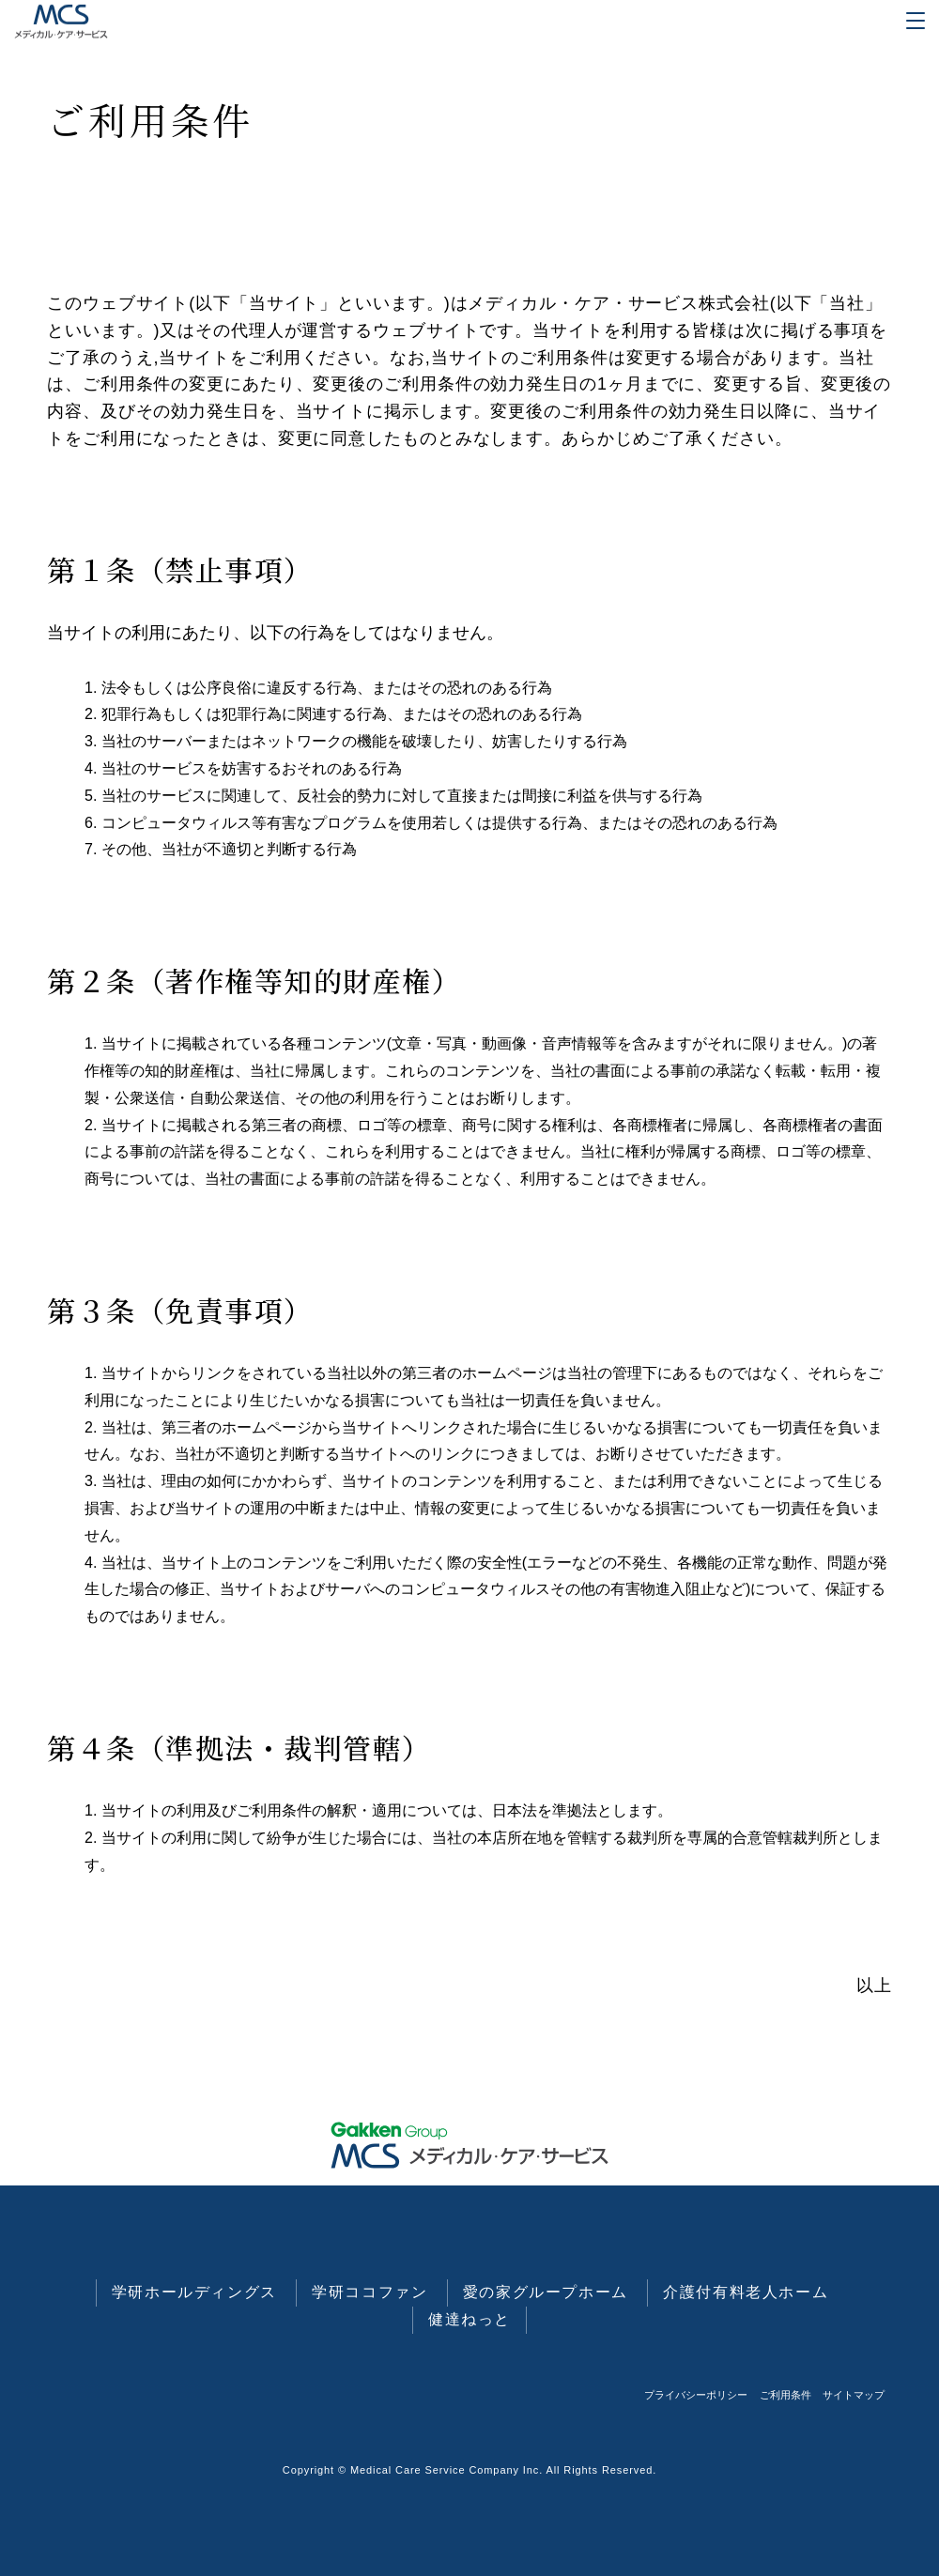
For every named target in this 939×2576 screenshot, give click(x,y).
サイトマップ (854, 2394)
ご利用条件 (785, 2394)
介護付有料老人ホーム (745, 2292)
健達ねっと (469, 2319)
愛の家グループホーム (545, 2292)
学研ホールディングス (194, 2292)
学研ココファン (369, 2292)
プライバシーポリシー (695, 2394)
